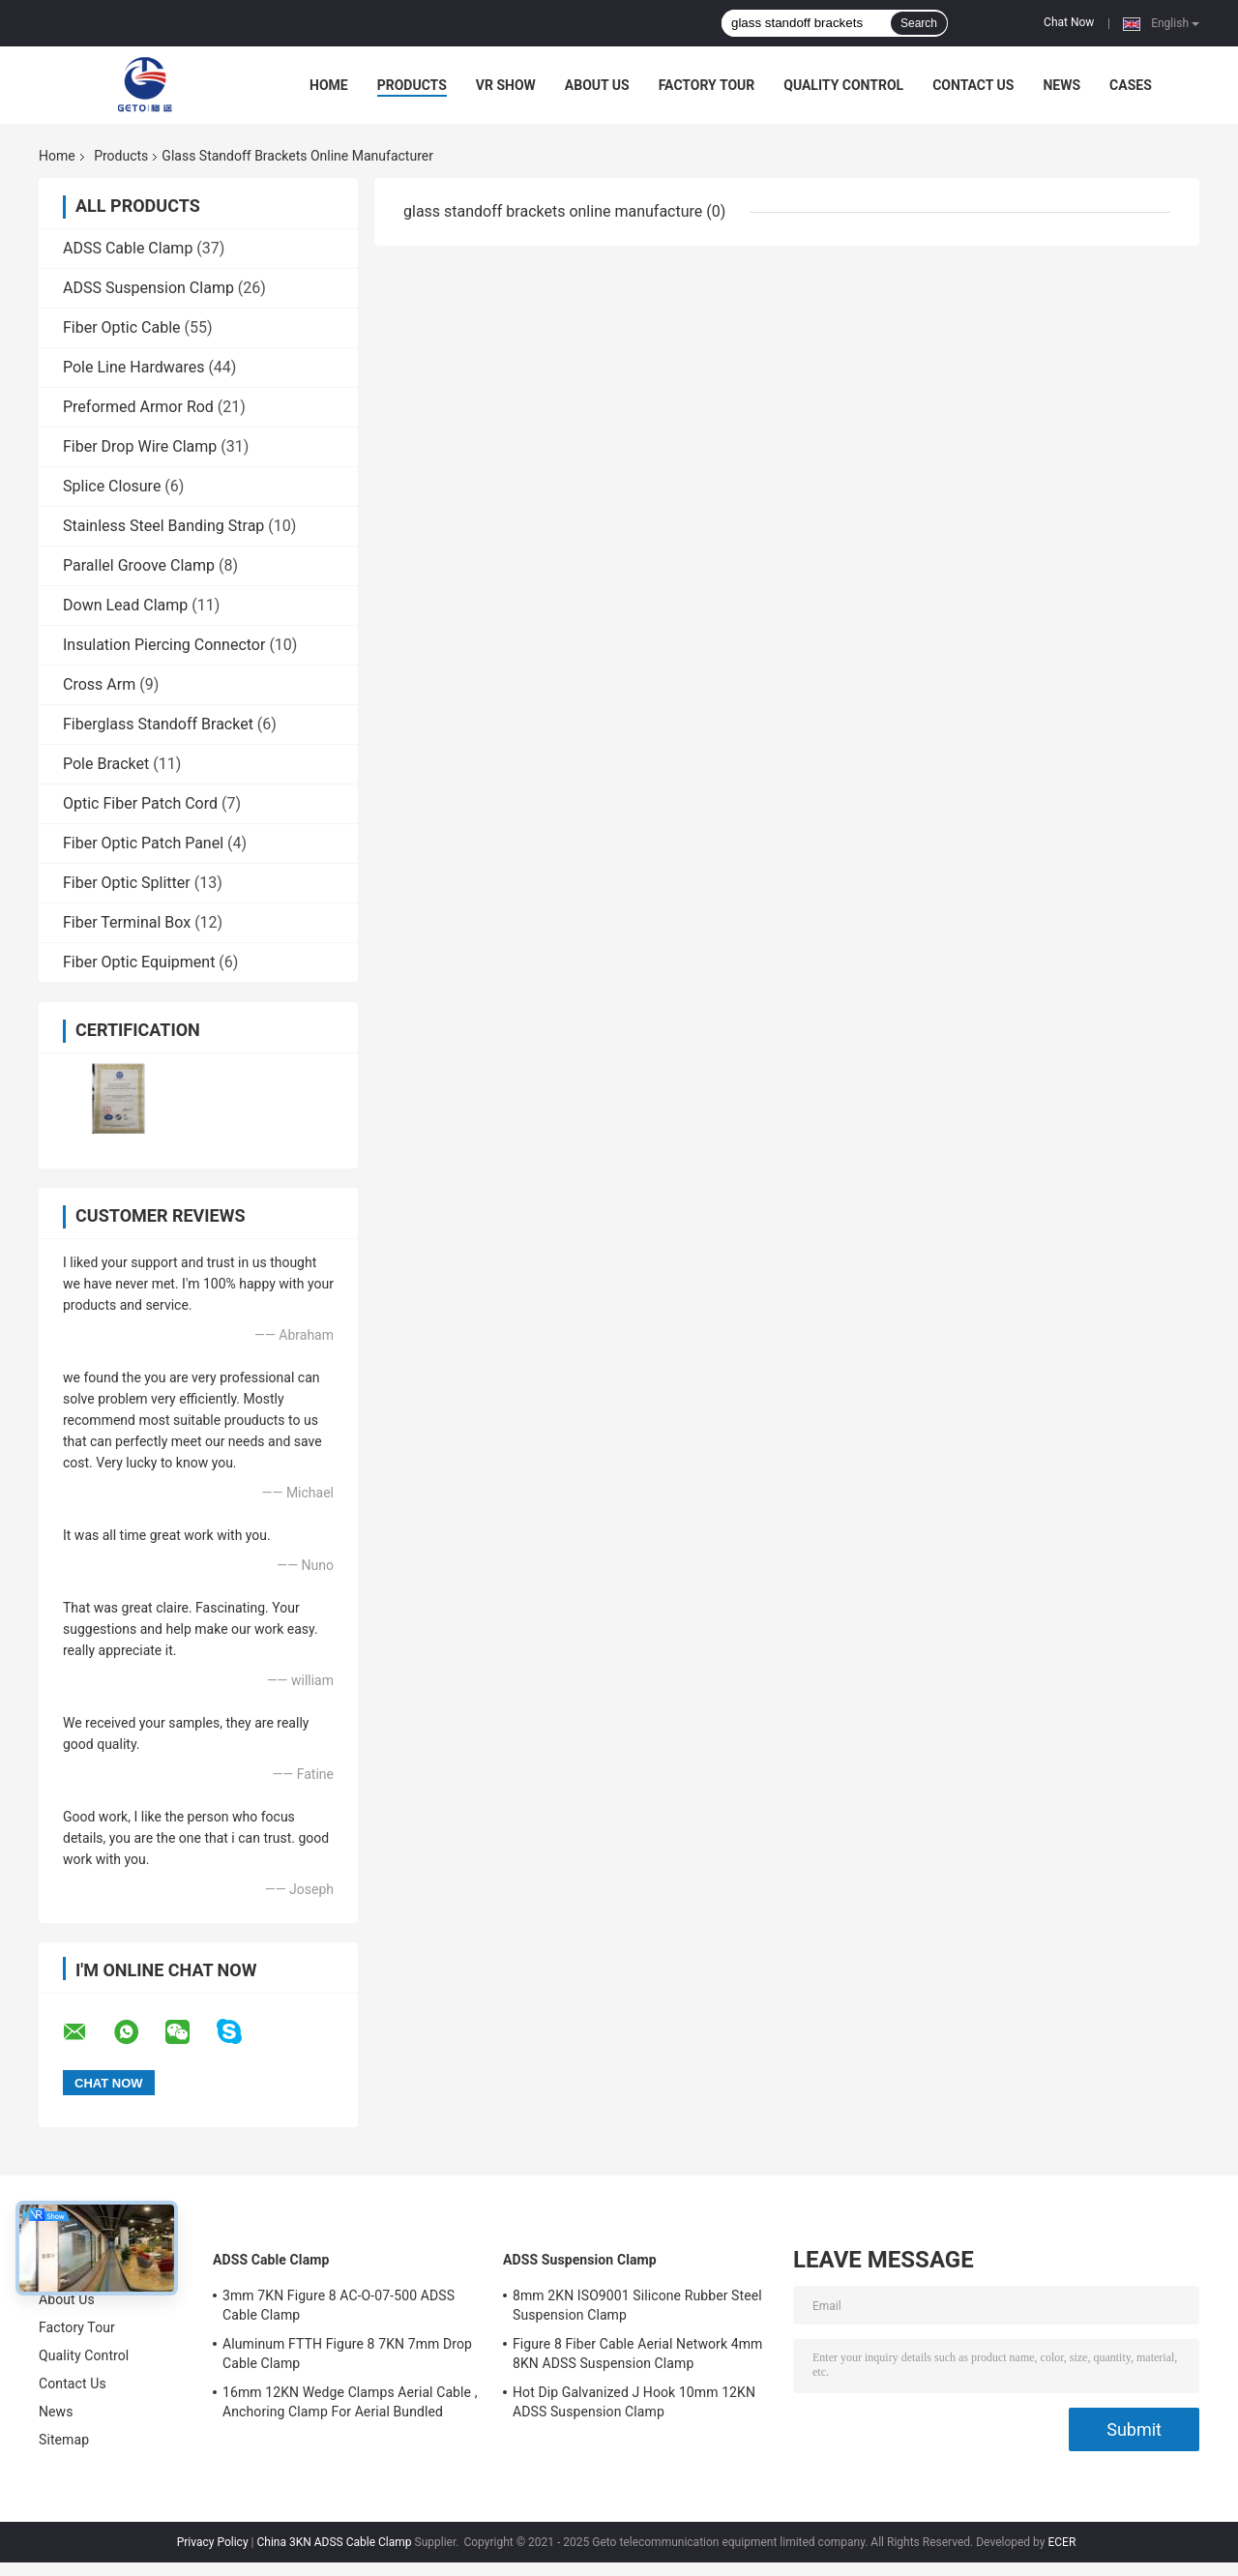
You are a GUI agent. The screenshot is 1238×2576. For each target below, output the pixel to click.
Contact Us (973, 85)
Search (918, 23)
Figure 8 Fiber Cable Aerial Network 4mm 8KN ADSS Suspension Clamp (637, 2353)
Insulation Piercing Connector (164, 645)
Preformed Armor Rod (138, 407)
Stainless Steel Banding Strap (163, 526)
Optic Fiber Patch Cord (140, 803)
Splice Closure (112, 486)
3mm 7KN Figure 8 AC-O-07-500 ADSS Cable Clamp (338, 2305)
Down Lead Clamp (125, 605)
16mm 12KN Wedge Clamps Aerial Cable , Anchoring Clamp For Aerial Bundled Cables (350, 2404)
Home (329, 85)
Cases (1130, 85)
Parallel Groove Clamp (139, 565)
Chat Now (1069, 22)
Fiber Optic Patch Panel (143, 843)
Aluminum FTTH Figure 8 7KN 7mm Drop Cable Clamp (347, 2353)
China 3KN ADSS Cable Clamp (333, 2542)
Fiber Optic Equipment (139, 962)
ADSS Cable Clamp (127, 248)
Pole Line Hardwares (133, 367)
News (1061, 85)
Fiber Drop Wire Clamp (140, 446)
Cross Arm (99, 684)
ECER (1061, 2542)
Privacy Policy (213, 2542)
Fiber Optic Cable (122, 327)
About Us (597, 85)
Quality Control (843, 85)
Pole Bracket (106, 764)
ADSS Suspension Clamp (148, 288)
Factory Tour (707, 85)
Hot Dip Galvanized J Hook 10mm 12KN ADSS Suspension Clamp (634, 2401)
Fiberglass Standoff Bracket (158, 724)
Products (412, 85)
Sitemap (64, 2439)
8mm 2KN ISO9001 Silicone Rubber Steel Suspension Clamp (637, 2305)
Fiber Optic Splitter (127, 882)
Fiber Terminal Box (127, 922)
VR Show (506, 85)
